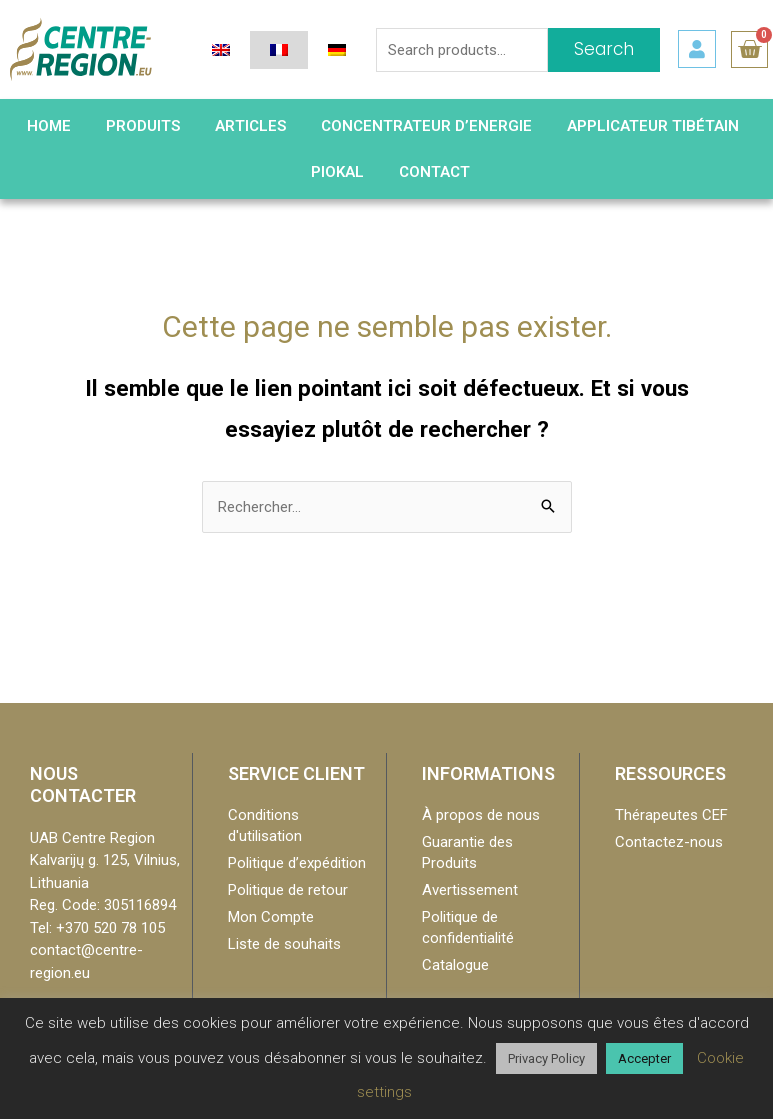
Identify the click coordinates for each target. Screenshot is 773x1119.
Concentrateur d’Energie (426, 126)
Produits (143, 126)
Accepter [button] (644, 1058)
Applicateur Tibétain (653, 126)
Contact (434, 172)
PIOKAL (337, 172)
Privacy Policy (546, 1058)
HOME (49, 126)
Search (604, 49)
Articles (250, 126)
